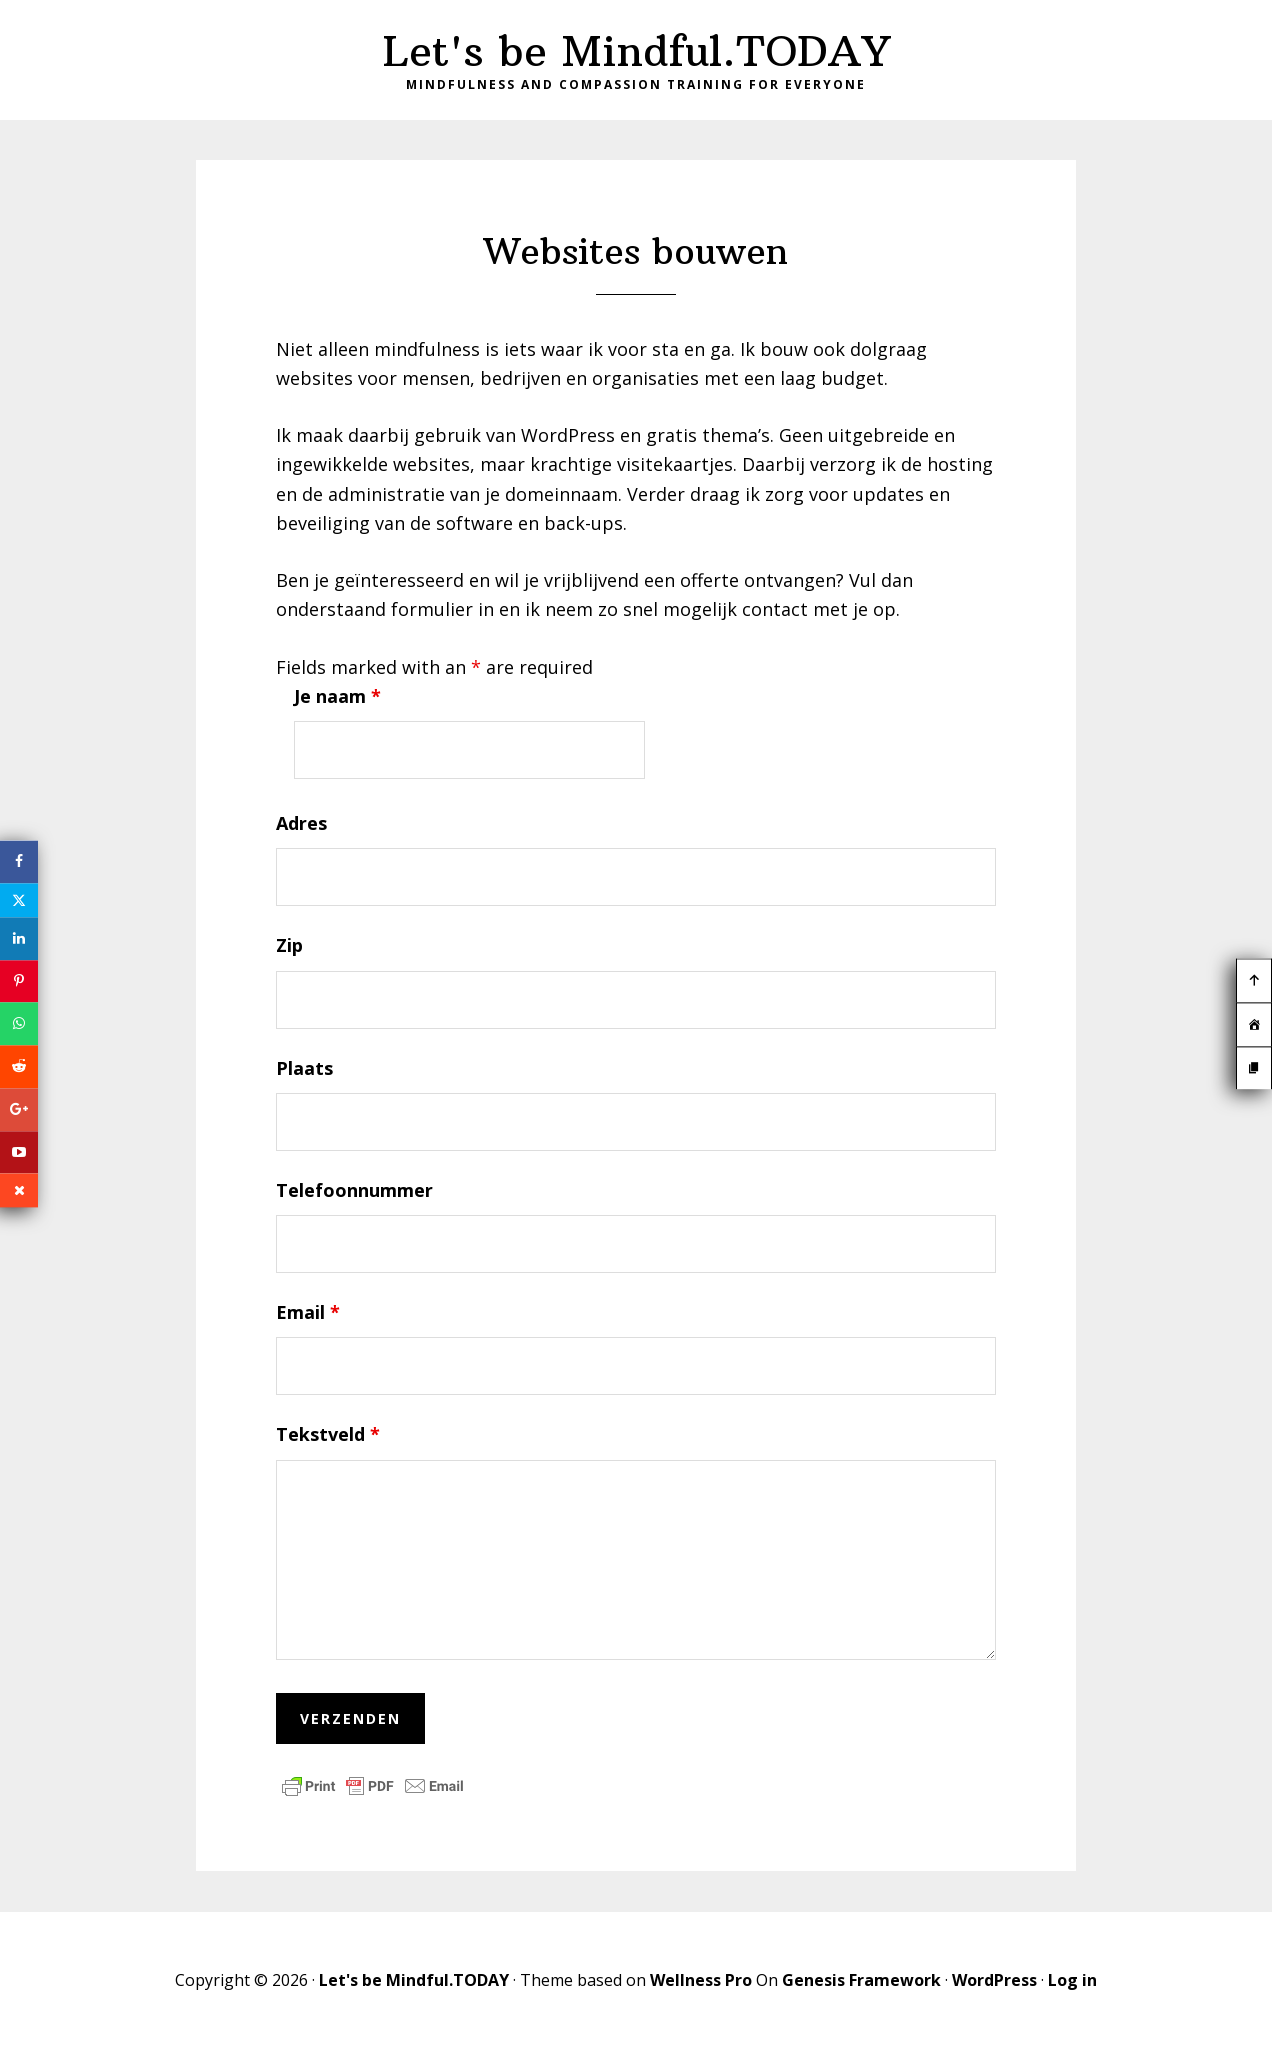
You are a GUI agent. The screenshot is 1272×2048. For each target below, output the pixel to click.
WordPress (994, 1980)
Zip (289, 945)
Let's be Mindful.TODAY (636, 51)
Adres (301, 823)
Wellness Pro (701, 1980)
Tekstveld (328, 1434)
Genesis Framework (861, 1980)
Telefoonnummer (354, 1190)
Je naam (337, 696)
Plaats (304, 1068)
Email (308, 1312)
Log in (1072, 1980)
